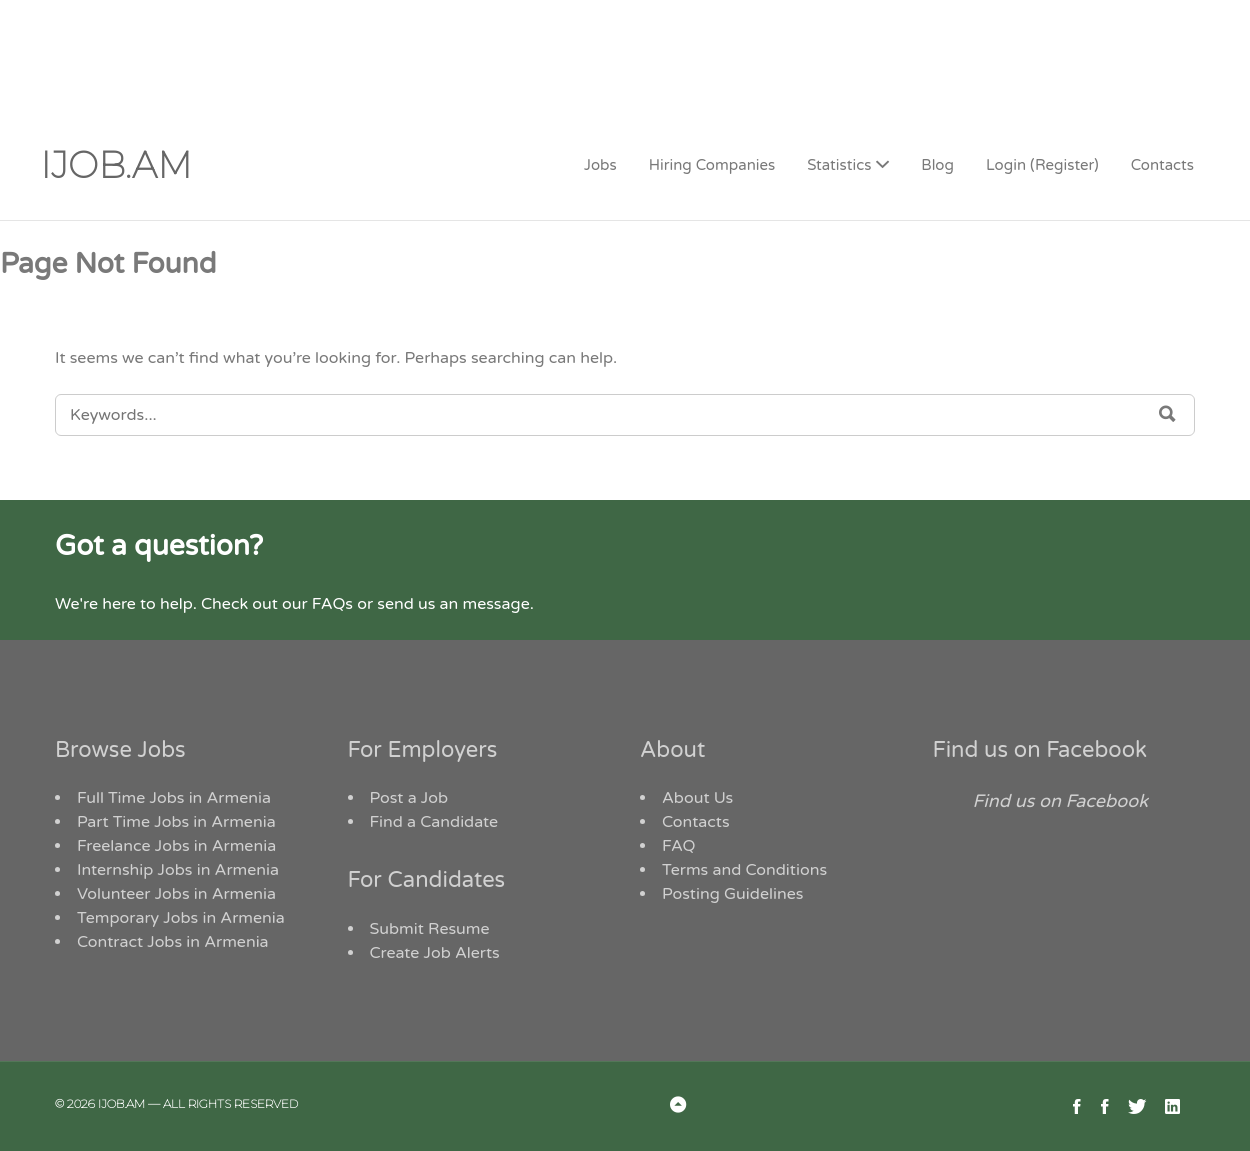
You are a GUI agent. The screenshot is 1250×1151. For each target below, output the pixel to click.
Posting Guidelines (732, 894)
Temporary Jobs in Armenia (181, 918)
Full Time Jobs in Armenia (174, 798)
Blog (937, 165)
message (495, 604)
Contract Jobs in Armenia (173, 942)
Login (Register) (1042, 165)
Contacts (1162, 165)
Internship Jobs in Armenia (178, 870)
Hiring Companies (712, 165)
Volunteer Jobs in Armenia (176, 894)
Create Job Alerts (435, 953)
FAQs (332, 604)
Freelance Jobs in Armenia (176, 846)
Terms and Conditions (744, 870)
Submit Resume (430, 929)
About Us (697, 798)
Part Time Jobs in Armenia (176, 822)
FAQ (679, 846)
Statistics (839, 165)
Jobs (600, 165)
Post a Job (409, 798)
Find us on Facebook (1040, 750)
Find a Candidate (434, 822)
